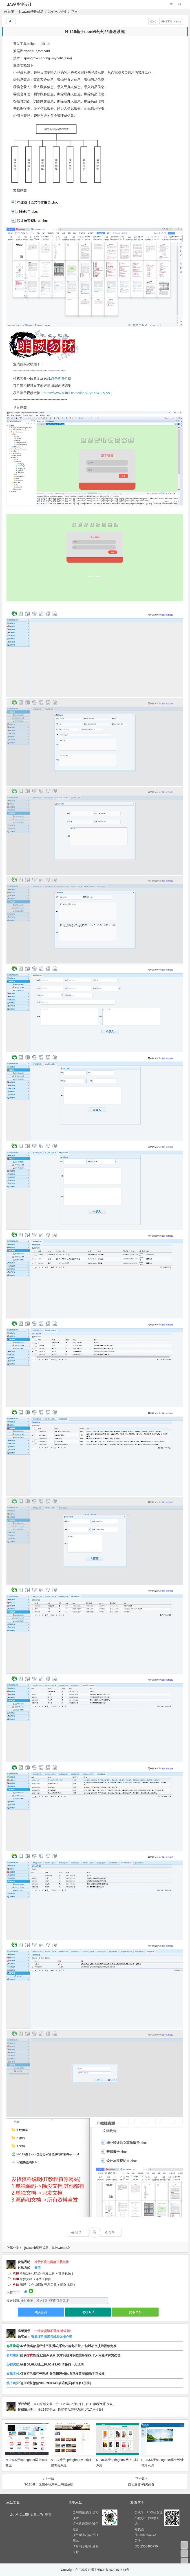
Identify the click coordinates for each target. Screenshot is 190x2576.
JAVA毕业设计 (19, 4)
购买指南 (41, 2312)
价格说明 (24, 2262)
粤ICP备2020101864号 (113, 2570)
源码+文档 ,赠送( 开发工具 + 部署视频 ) (41, 2284)
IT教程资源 (98, 2404)
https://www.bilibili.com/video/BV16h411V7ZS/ (78, 393)
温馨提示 (24, 2331)
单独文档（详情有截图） (31, 2279)
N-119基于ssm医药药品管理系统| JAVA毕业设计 (71, 2409)
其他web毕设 (57, 11)
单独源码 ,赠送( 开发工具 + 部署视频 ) (40, 2273)
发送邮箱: (13, 2300)
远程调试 (88, 2312)
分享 (110, 2232)
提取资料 (135, 2312)
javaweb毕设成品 (31, 11)
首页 (9, 11)
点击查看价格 (61, 378)
